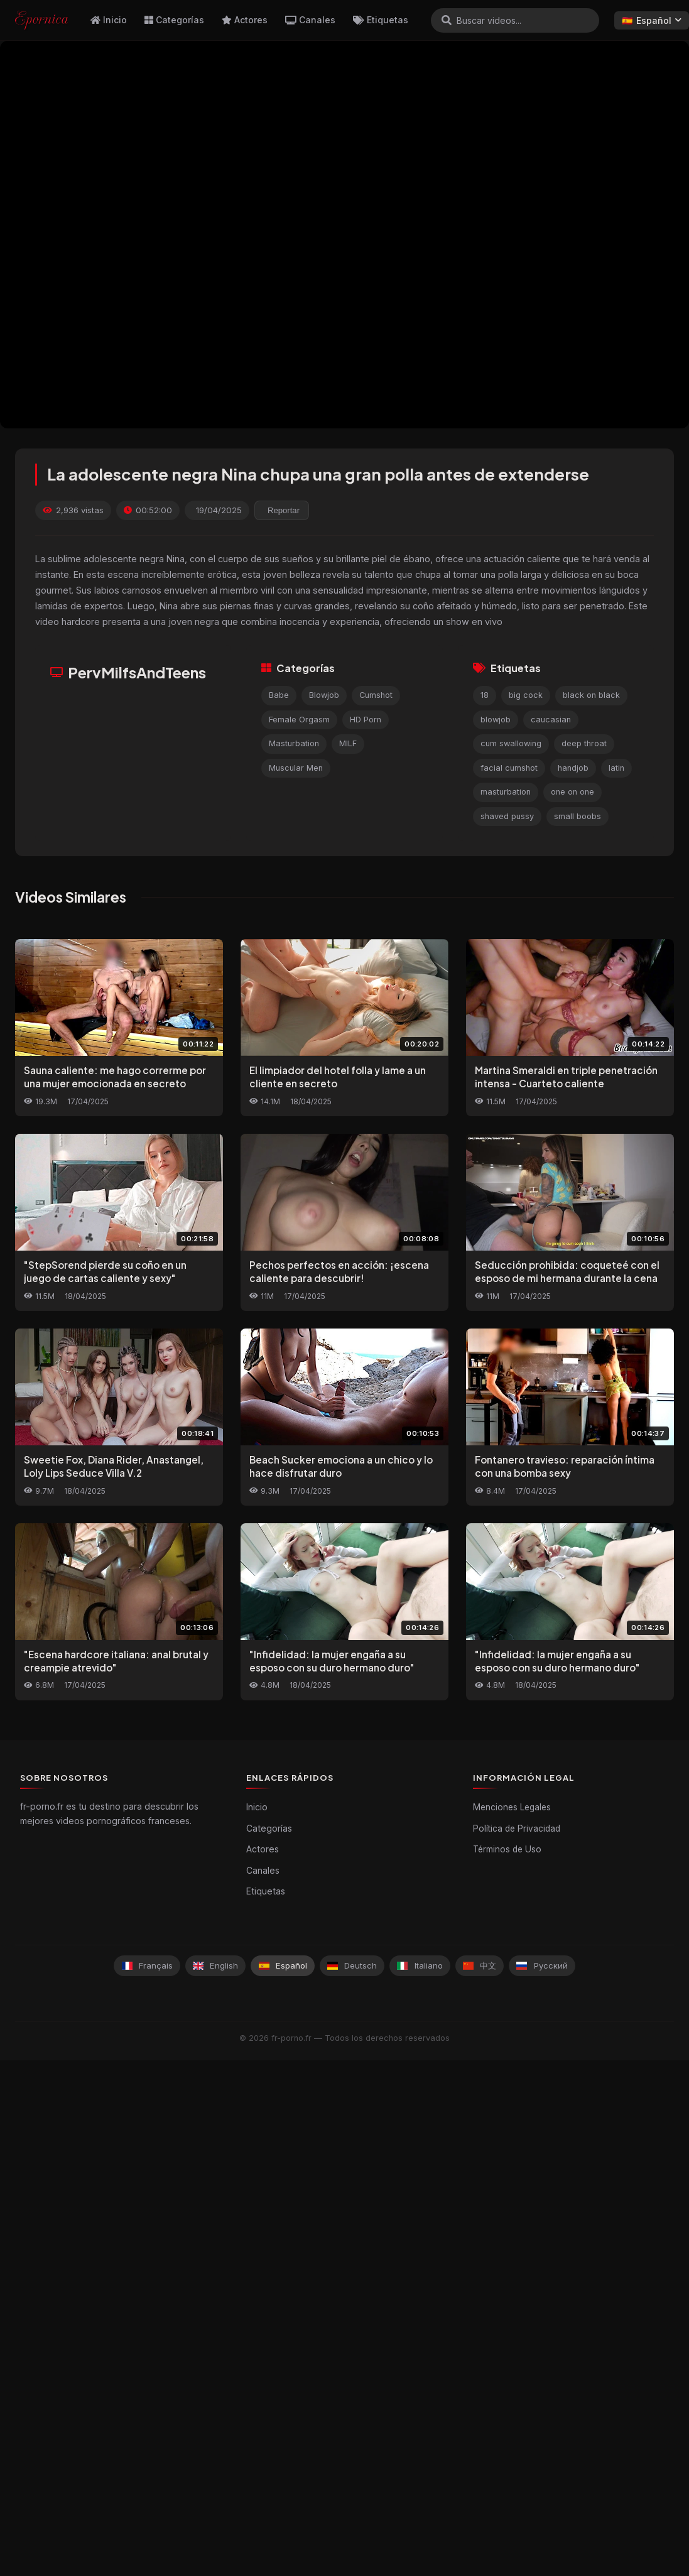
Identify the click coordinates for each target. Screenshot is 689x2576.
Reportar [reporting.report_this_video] (284, 510)
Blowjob (324, 695)
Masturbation (294, 743)
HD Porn (365, 719)
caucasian (551, 719)
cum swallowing (510, 743)
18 (484, 695)
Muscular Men (296, 768)
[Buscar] (447, 20)
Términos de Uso (507, 1849)
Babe (279, 695)
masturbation (505, 791)
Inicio (108, 19)
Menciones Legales (512, 1807)
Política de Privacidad (516, 1828)
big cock (526, 695)
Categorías (174, 19)
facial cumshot (509, 768)
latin (616, 768)
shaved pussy (507, 816)
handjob (573, 768)
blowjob (495, 719)
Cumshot (376, 695)
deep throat (584, 743)
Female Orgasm (299, 719)
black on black (591, 695)
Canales (310, 19)
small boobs (577, 816)
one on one (572, 791)
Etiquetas (380, 19)
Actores (245, 19)
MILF (348, 743)
